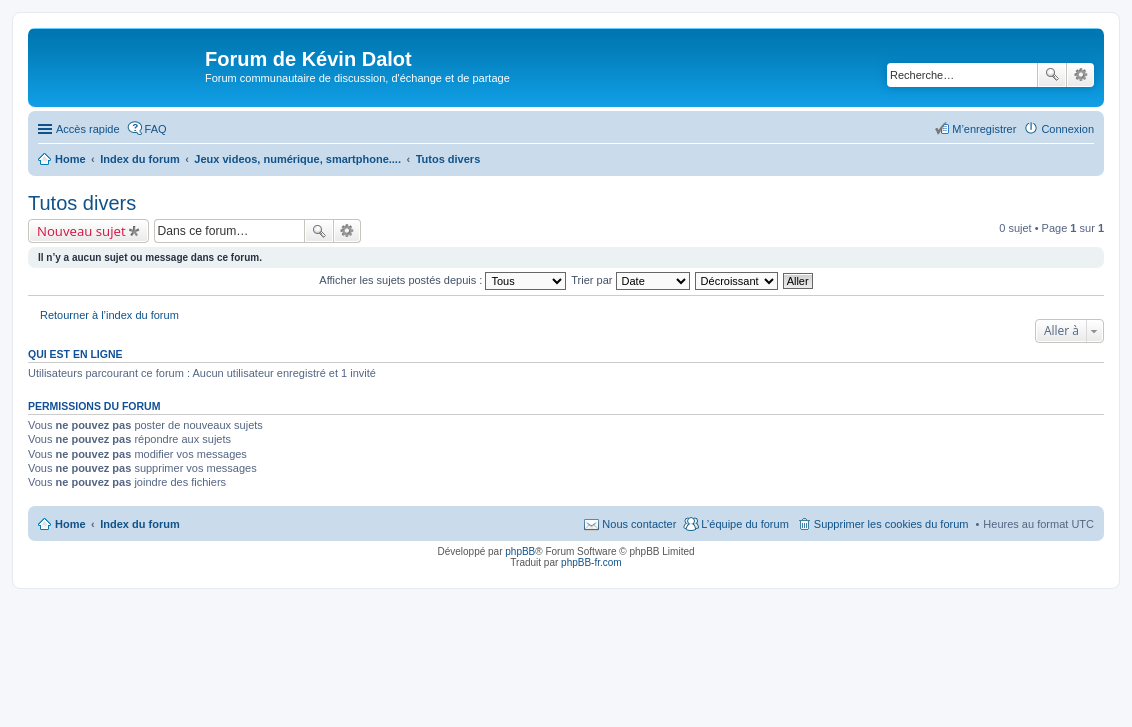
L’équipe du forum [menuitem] (744, 524)
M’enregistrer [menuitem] (984, 129)
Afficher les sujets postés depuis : (442, 280)
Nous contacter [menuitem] (639, 524)
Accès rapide (88, 129)
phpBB (520, 551)
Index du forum (139, 524)
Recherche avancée (1080, 75)
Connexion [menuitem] (1067, 129)
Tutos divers (82, 203)
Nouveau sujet (81, 231)
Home (70, 524)
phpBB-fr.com (591, 562)
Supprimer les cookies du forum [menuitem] (891, 524)
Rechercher (1052, 75)
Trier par (630, 280)
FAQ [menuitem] (156, 129)
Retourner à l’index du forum (109, 315)
